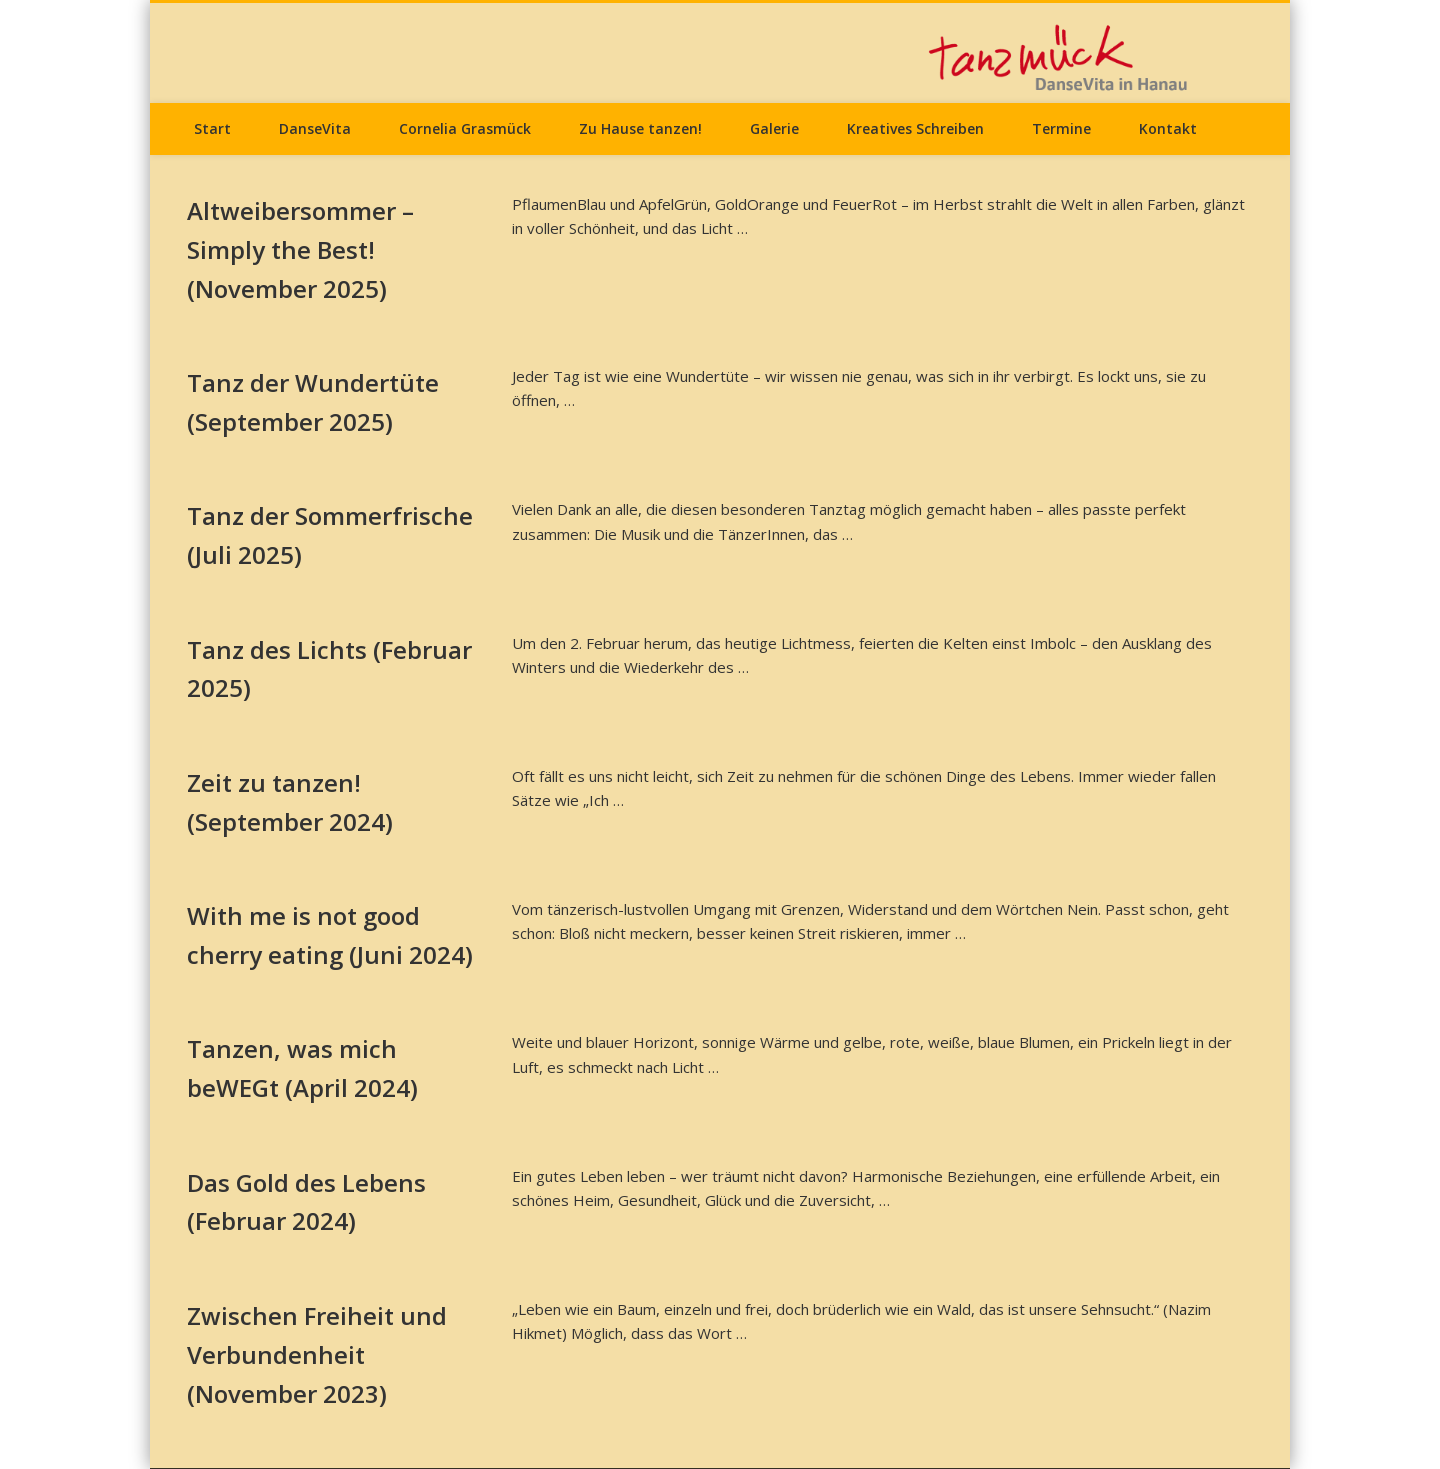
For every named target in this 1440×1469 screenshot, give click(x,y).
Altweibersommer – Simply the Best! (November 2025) (300, 249)
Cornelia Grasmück (465, 128)
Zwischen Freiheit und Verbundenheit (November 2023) (317, 1354)
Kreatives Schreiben (915, 128)
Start (212, 128)
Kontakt (1168, 128)
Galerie (774, 128)
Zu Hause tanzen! (640, 128)
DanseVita (315, 128)
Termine (1061, 128)
